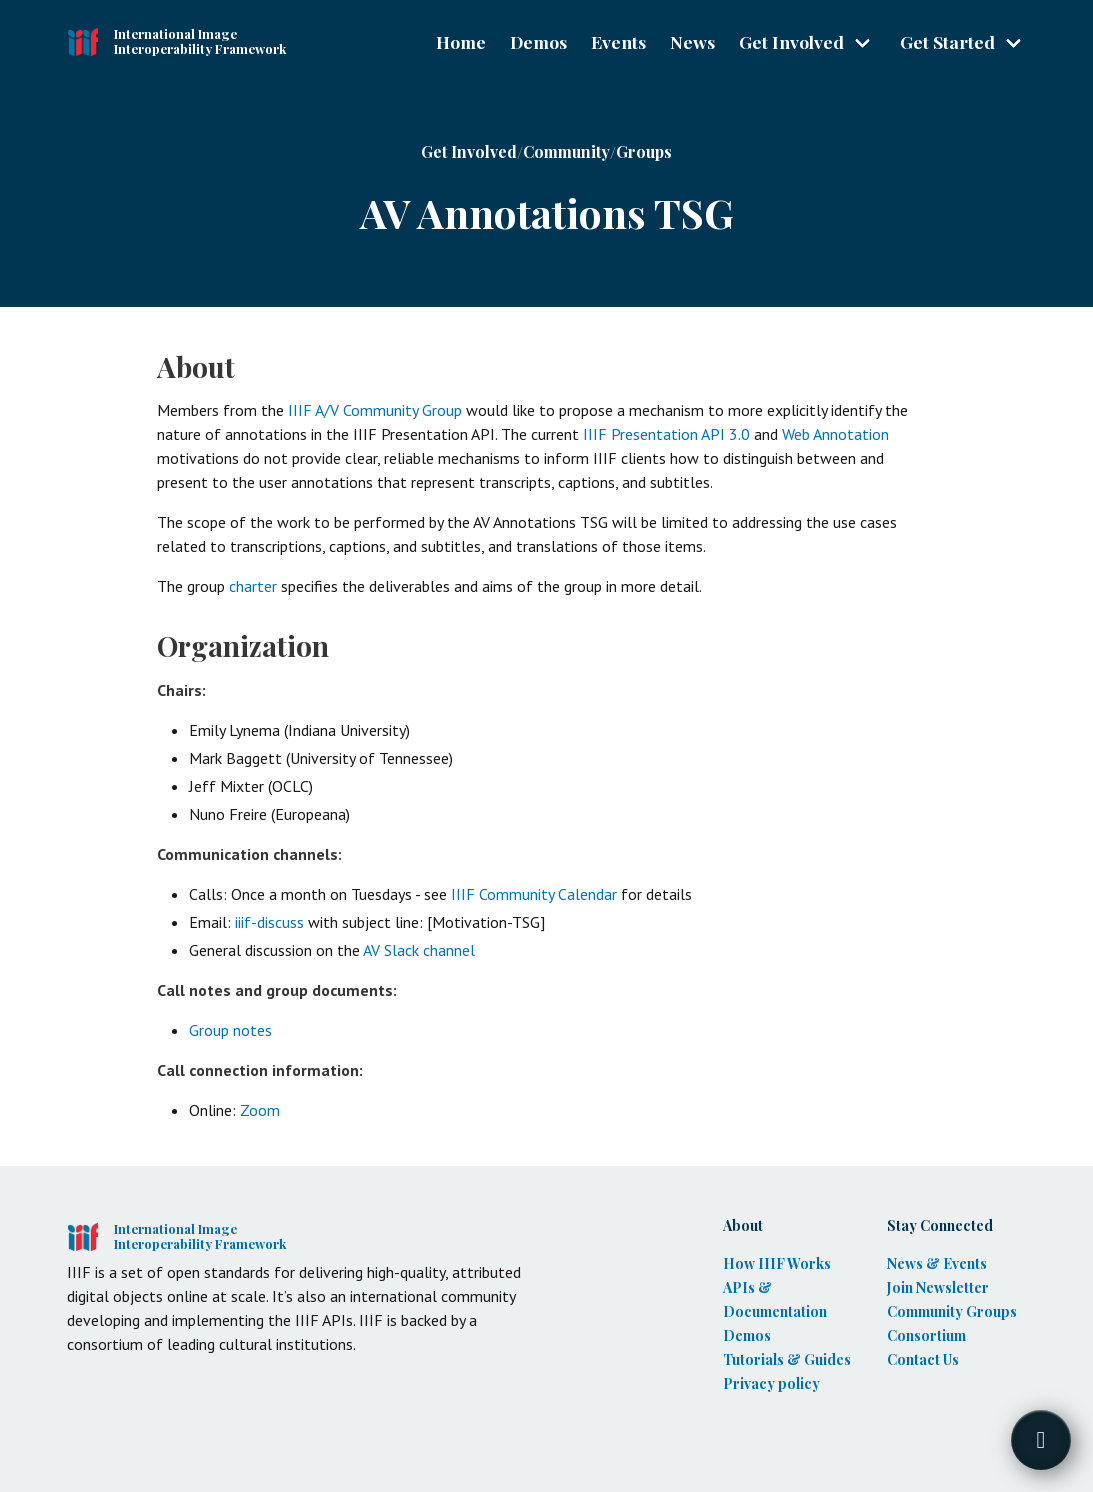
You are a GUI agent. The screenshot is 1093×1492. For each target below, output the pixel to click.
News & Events (937, 1263)
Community (566, 151)
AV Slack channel (419, 950)
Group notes (230, 1030)
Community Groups (952, 1311)
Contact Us (923, 1359)
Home (461, 41)
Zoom (260, 1110)
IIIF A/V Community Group (375, 410)
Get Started (947, 41)
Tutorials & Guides (787, 1359)
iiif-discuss (269, 922)
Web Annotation (835, 434)
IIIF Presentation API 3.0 (666, 434)
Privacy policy (771, 1383)
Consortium (926, 1335)
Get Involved (791, 41)
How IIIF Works (777, 1263)
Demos (538, 41)
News (692, 41)
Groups (644, 151)
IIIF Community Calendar (534, 894)
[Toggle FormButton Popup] (1041, 1440)
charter (253, 586)
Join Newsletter (938, 1287)
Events (618, 41)
